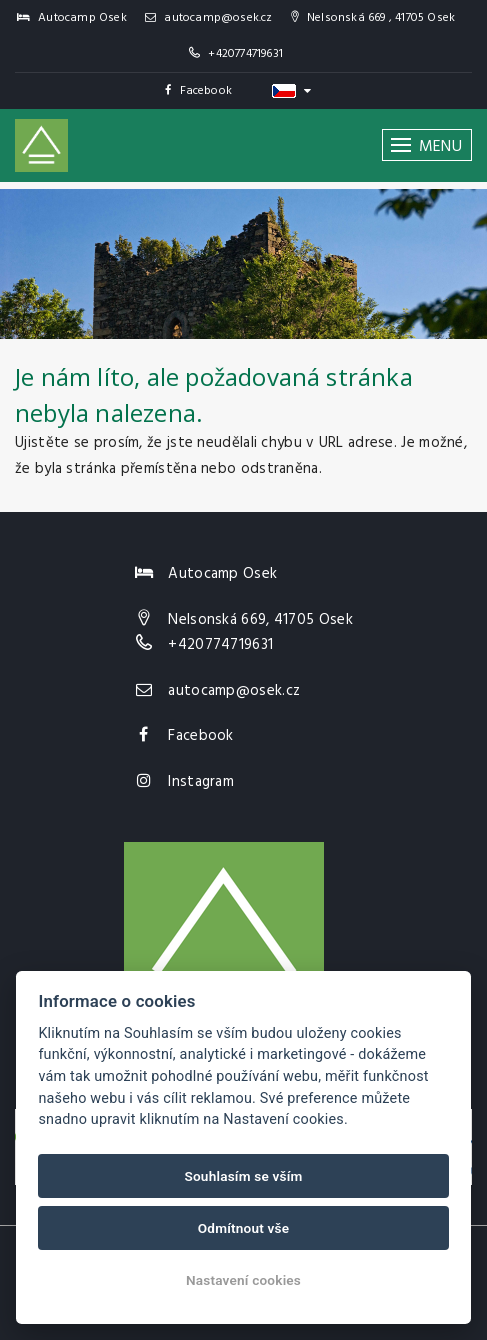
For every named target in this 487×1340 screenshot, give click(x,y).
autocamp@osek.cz (209, 18)
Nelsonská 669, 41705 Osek (260, 620)
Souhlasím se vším (243, 1176)
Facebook (198, 91)
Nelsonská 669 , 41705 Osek (373, 18)
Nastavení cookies (243, 1280)
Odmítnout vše (244, 1228)
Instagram (201, 782)
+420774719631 (245, 54)
